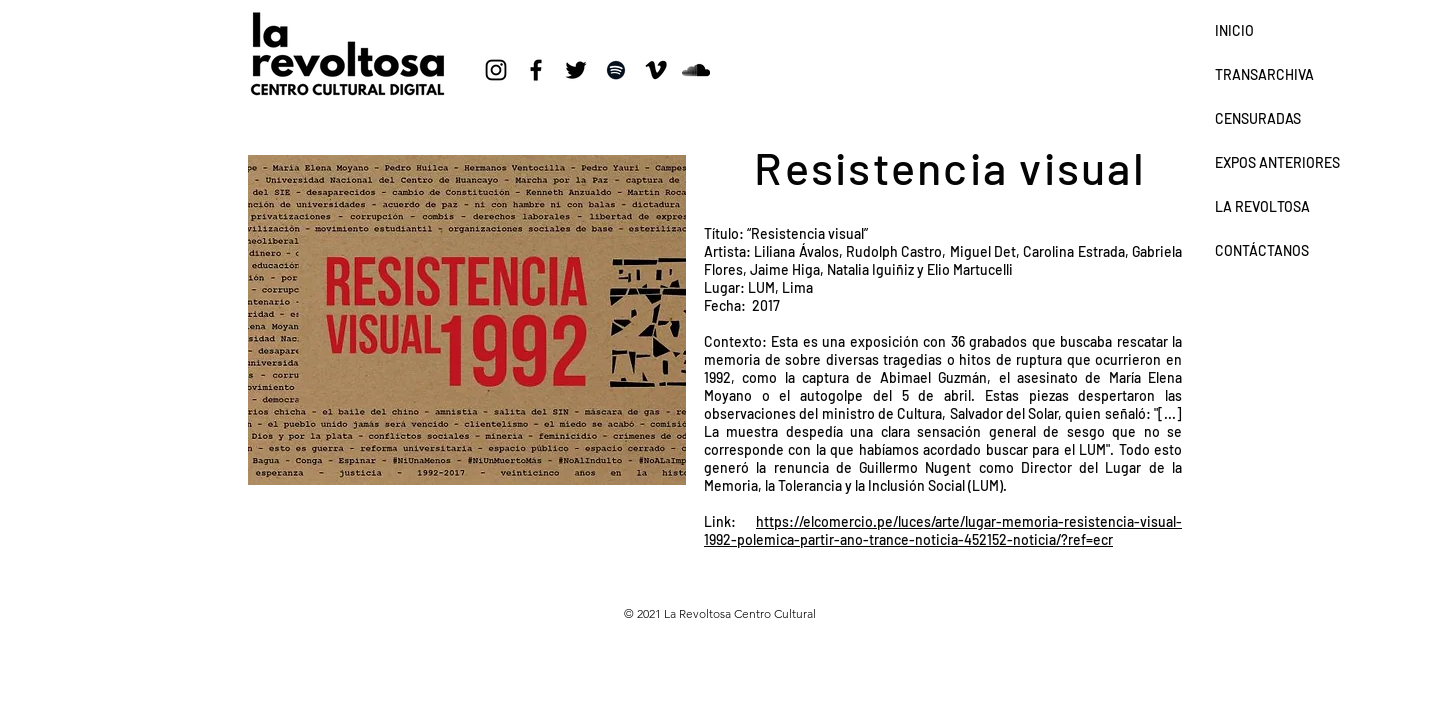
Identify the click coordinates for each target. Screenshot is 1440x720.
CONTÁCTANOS (1262, 250)
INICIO (1234, 30)
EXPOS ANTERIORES (1277, 162)
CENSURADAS (1258, 118)
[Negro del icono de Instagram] (496, 70)
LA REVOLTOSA (1262, 206)
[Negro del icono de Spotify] (616, 70)
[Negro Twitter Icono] (576, 70)
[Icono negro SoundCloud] (696, 70)
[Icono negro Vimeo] (656, 70)
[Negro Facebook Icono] (536, 70)
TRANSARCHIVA (1264, 74)
